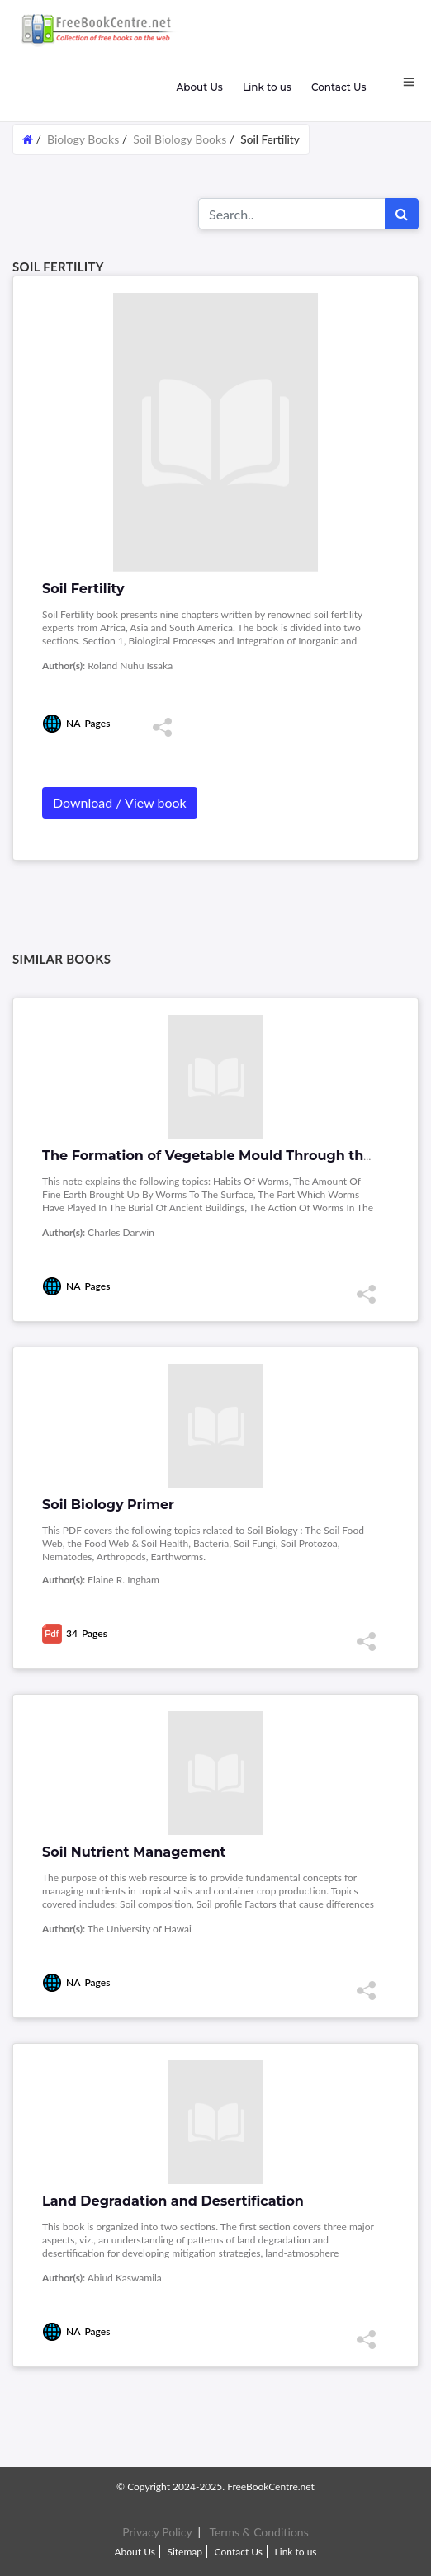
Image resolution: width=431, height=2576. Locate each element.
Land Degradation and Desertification (173, 2201)
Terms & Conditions (258, 2532)
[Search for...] (292, 213)
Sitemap (184, 2551)
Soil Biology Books (179, 139)
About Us (199, 87)
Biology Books (83, 139)
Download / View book (120, 802)
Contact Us (339, 87)
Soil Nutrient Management (133, 1852)
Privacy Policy (157, 2532)
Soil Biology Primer (108, 1504)
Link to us (267, 87)
